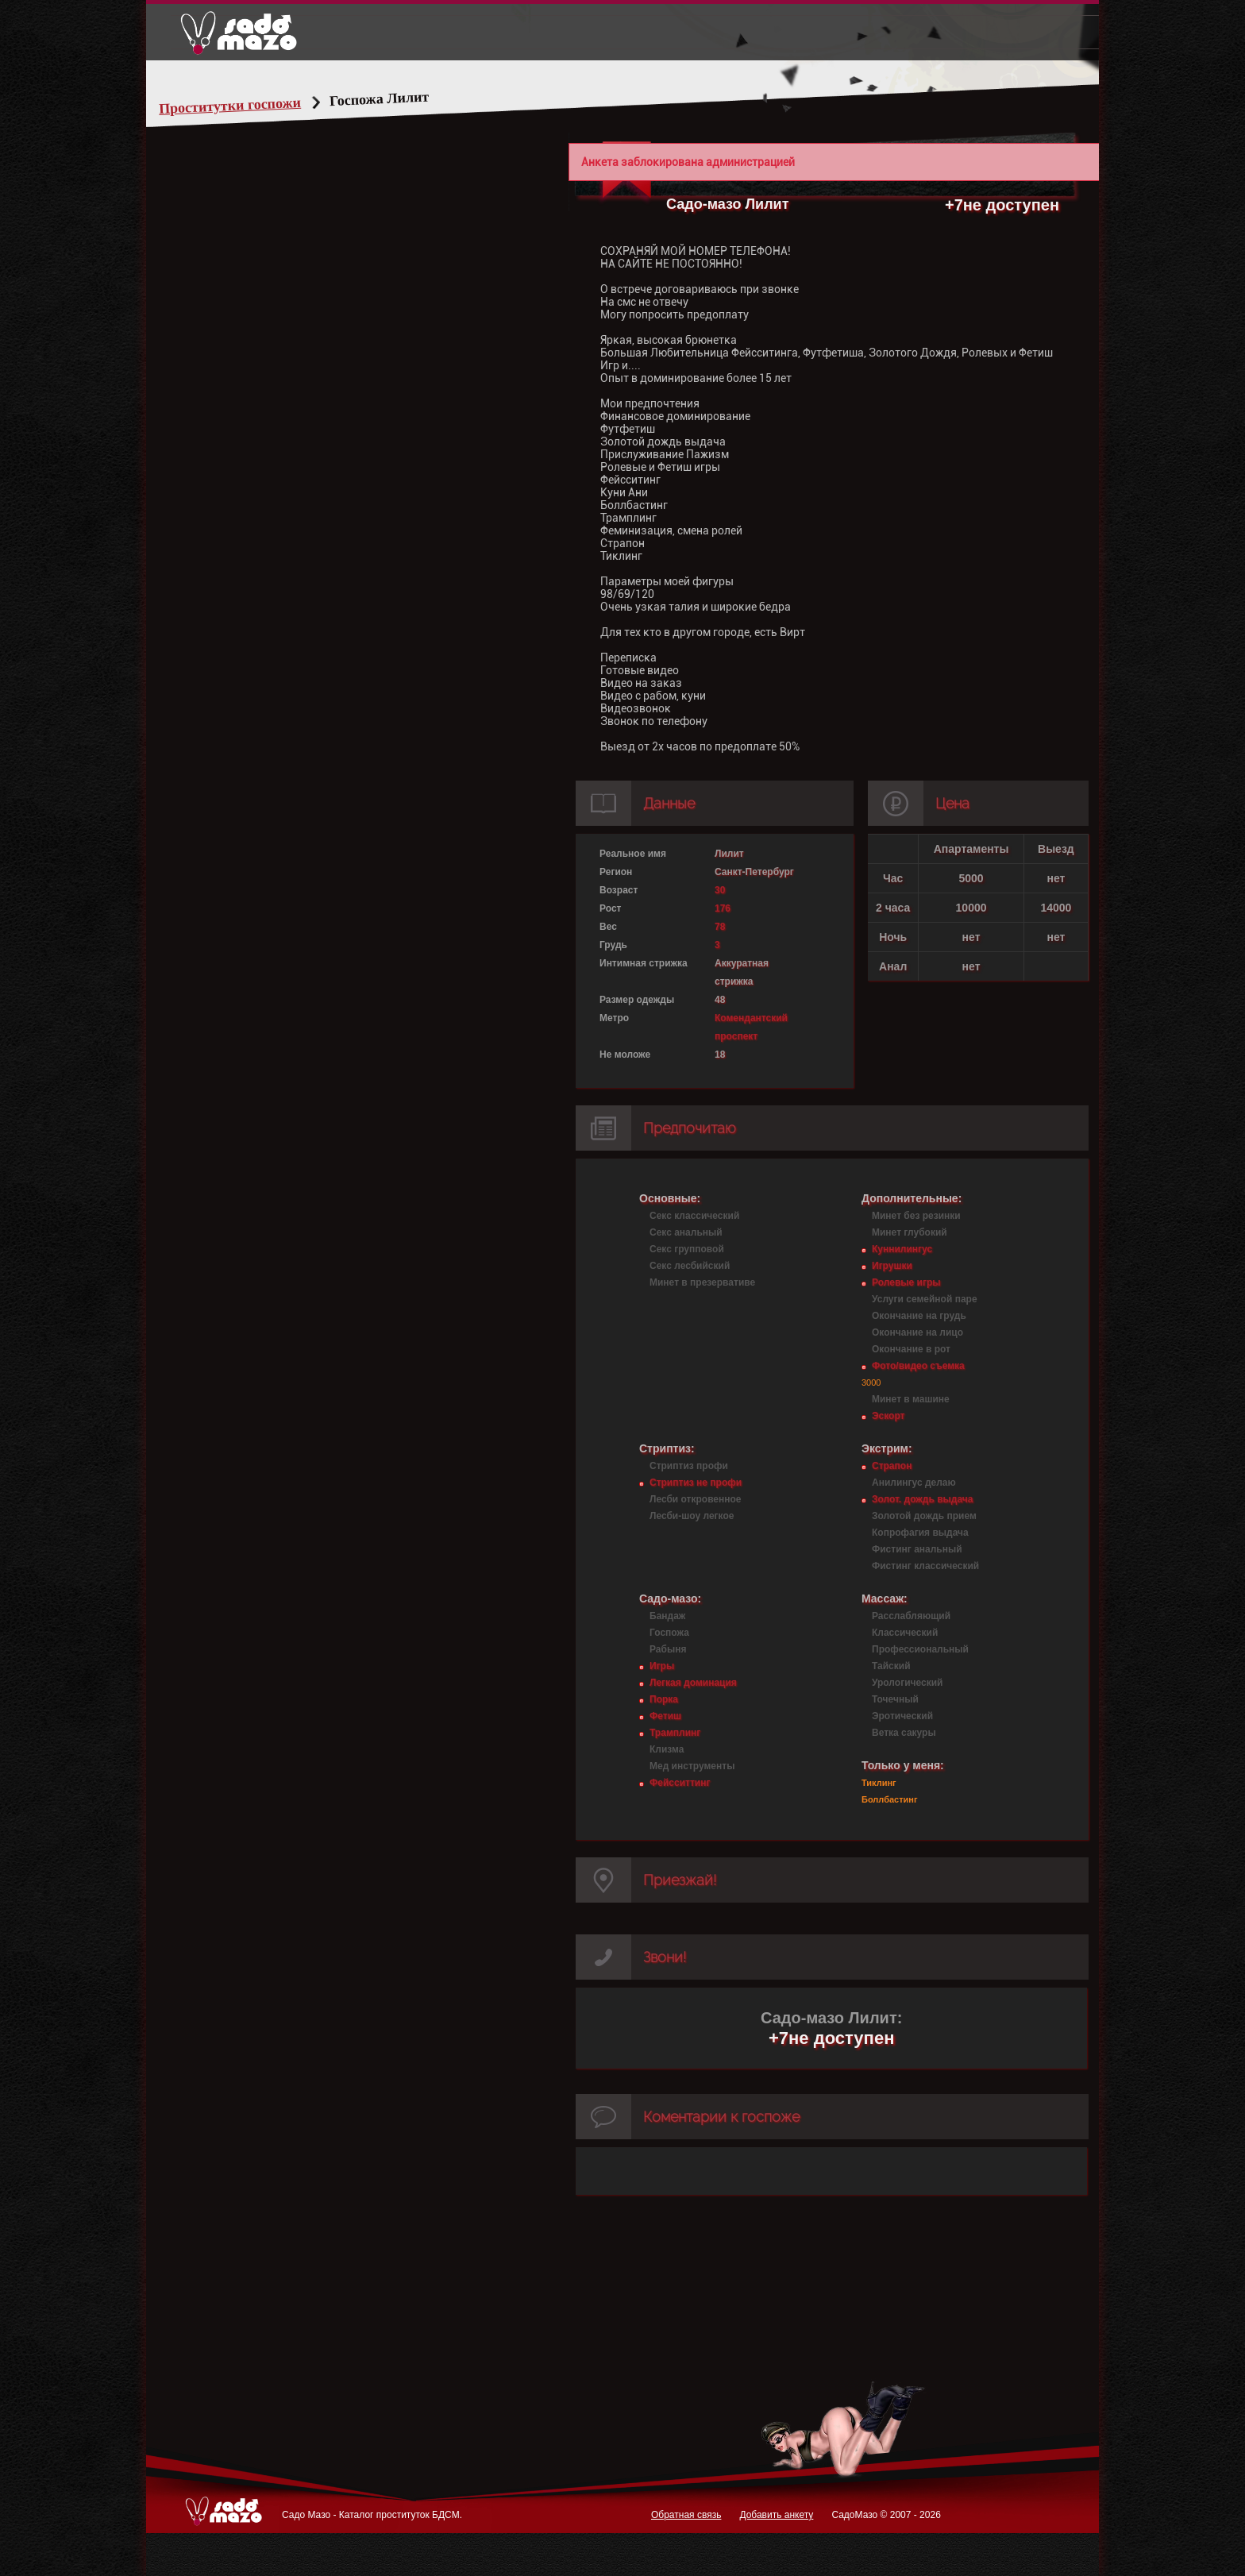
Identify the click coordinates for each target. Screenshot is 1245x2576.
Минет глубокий (909, 1232)
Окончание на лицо (917, 1332)
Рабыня (667, 1649)
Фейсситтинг (679, 1782)
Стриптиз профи (688, 1465)
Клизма (666, 1749)
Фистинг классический (925, 1565)
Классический (905, 1632)
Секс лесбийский (689, 1265)
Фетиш (665, 1716)
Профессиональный (920, 1649)
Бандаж (667, 1616)
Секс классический (694, 1215)
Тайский (891, 1666)
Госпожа (669, 1632)
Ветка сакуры (904, 1732)
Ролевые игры (906, 1282)
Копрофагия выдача (920, 1532)
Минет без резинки (916, 1215)
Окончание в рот (911, 1349)
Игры (661, 1666)
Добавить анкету (776, 2514)
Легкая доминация (693, 1682)
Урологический (907, 1682)
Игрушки (892, 1265)
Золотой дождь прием (924, 1515)
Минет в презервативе (702, 1282)
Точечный (895, 1699)
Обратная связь (686, 2514)
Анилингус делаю (914, 1482)
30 (720, 890)
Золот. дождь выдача (922, 1499)
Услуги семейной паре (924, 1299)
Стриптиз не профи (695, 1482)
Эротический (902, 1716)
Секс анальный (686, 1232)
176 (722, 908)
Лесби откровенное (695, 1499)
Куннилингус (902, 1249)
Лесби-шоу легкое (691, 1515)
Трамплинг (674, 1732)
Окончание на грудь (919, 1315)
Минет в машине (911, 1399)
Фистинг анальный (917, 1549)
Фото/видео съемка (918, 1365)
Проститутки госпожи (260, 105)
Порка (663, 1699)
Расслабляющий (911, 1616)
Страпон (892, 1465)
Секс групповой (686, 1249)
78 (720, 926)
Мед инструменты (691, 1766)
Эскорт (888, 1415)
